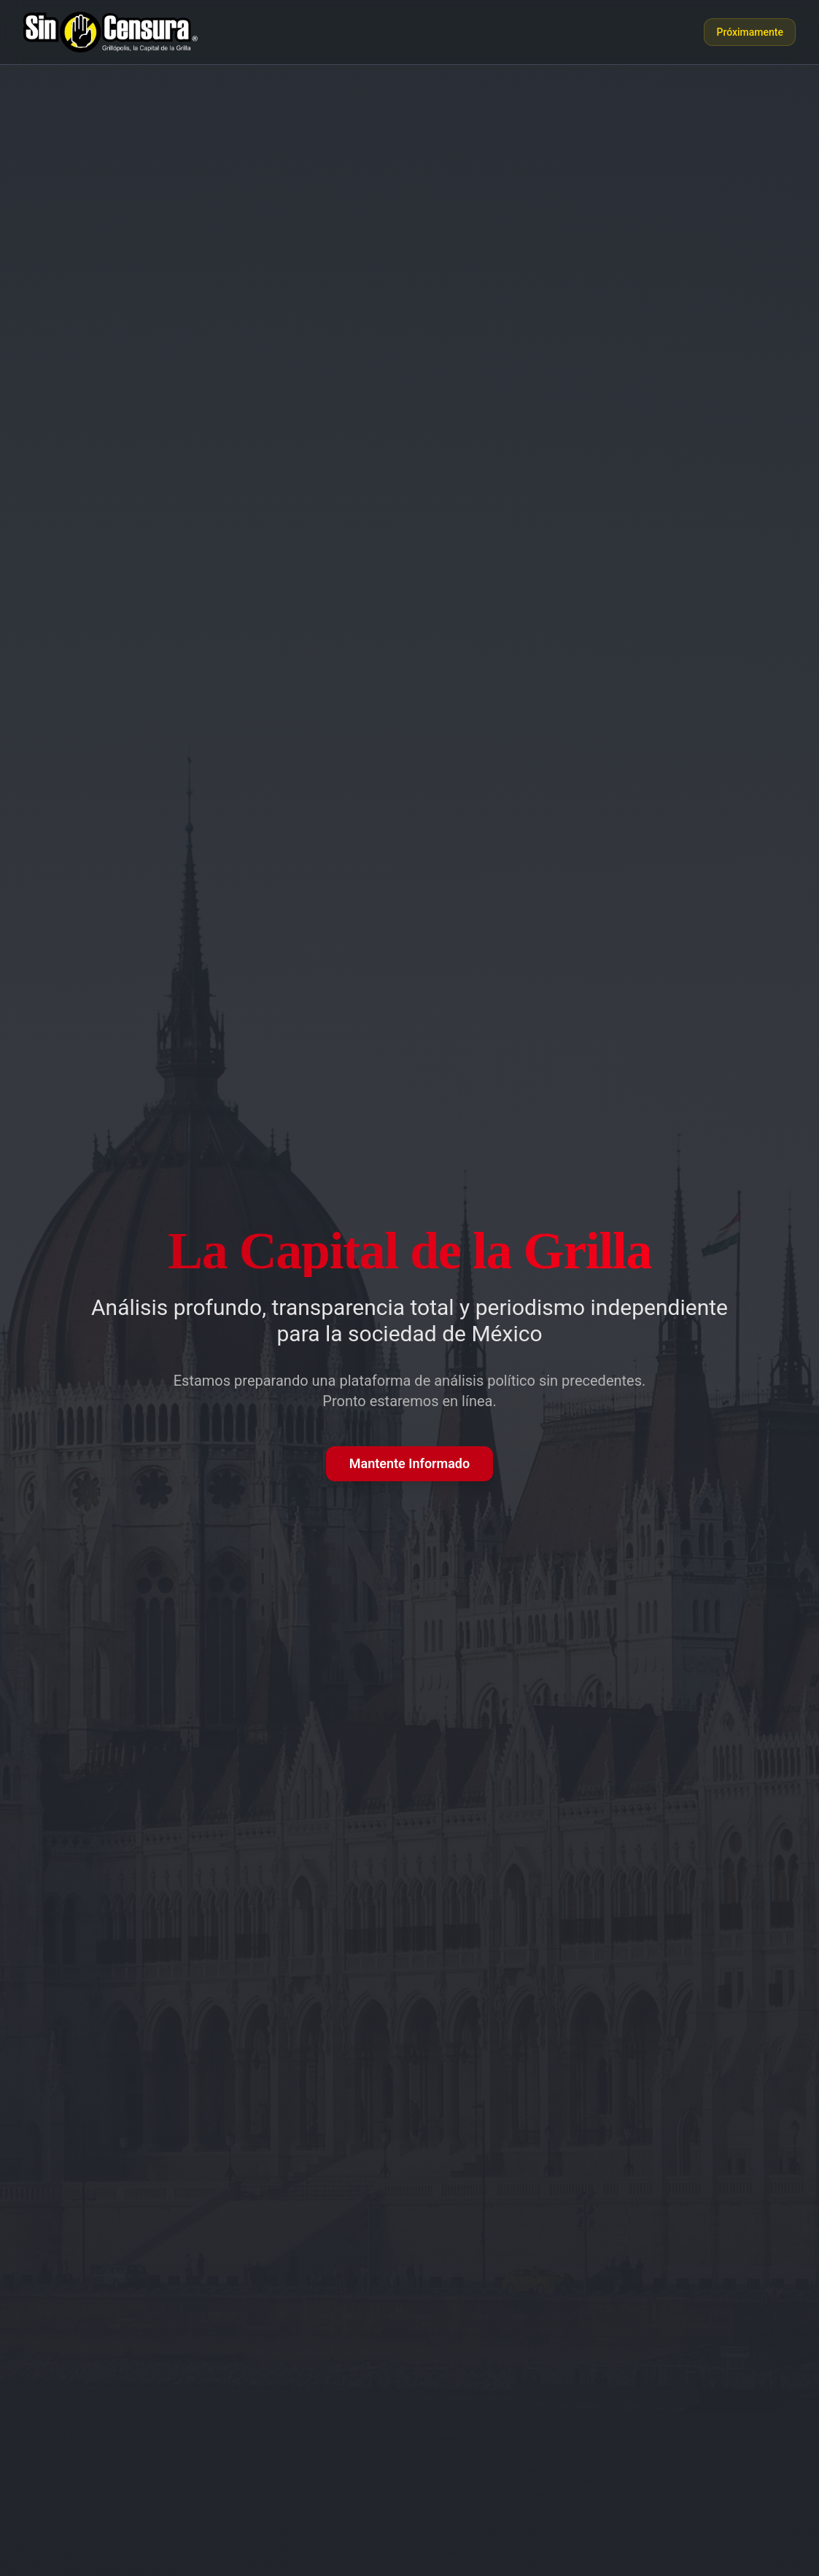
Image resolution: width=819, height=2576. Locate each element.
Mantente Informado (409, 1463)
